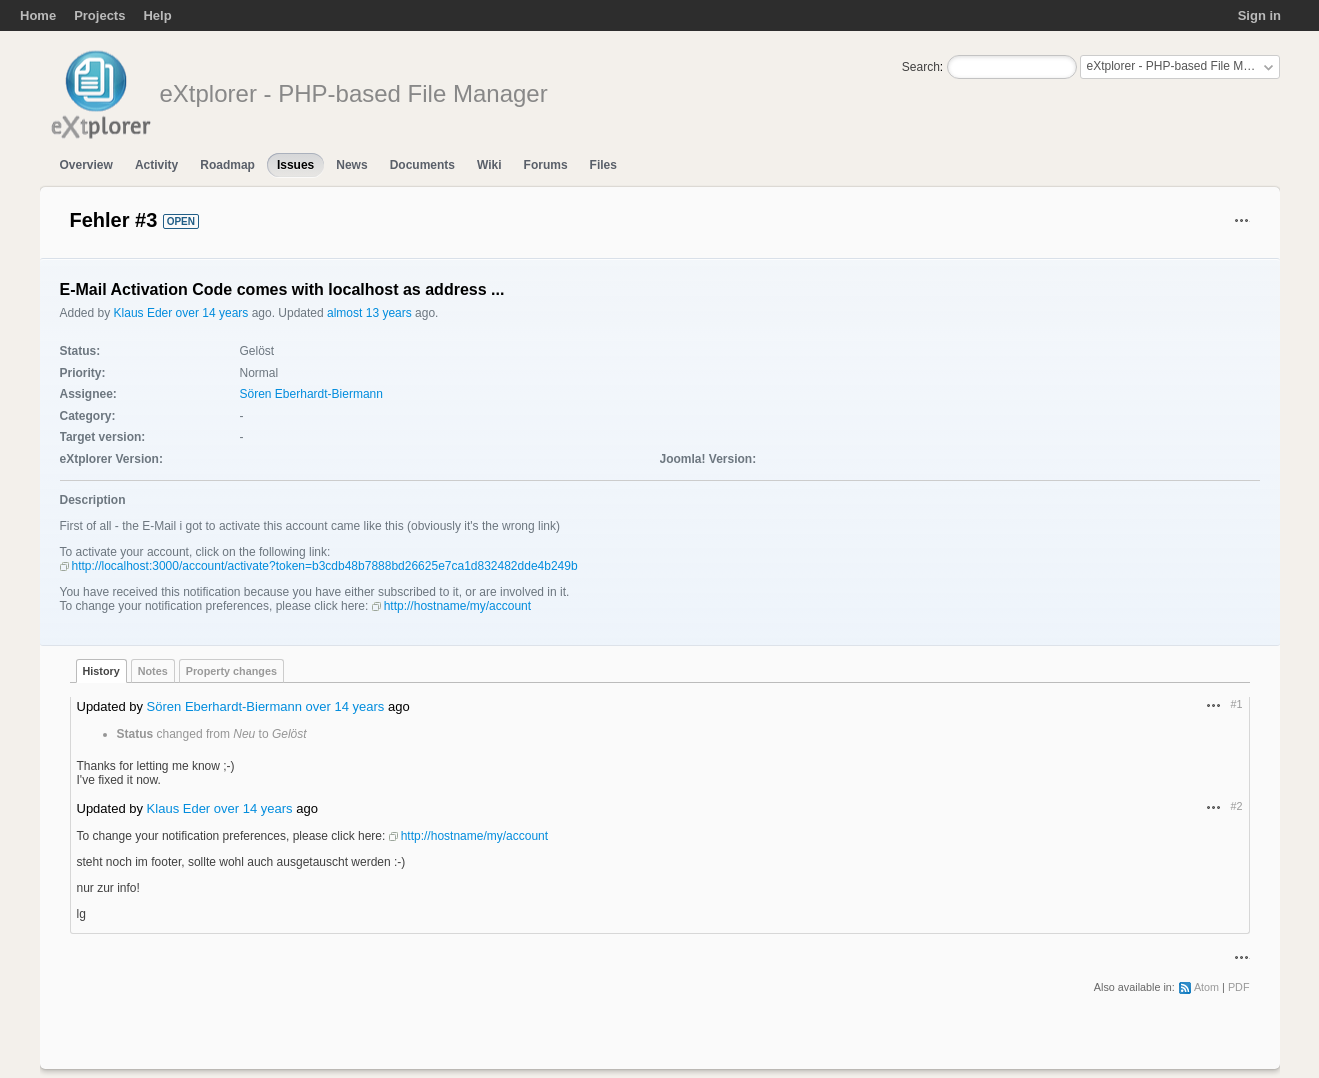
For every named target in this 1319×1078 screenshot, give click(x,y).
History (101, 671)
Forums (546, 165)
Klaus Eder (143, 313)
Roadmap (227, 165)
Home (38, 15)
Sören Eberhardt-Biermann (311, 394)
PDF (1239, 987)
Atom (1206, 987)
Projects (99, 15)
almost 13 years (369, 313)
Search (921, 67)
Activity (156, 165)
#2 (1236, 806)
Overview (86, 165)
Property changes (231, 671)
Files (603, 165)
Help (157, 15)
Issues (295, 165)
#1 (1236, 704)
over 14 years (212, 313)
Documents (422, 165)
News (351, 165)
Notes (153, 671)
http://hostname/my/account (457, 606)
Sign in (1259, 15)
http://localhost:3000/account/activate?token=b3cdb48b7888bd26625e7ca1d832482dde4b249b (325, 566)
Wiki (489, 165)
